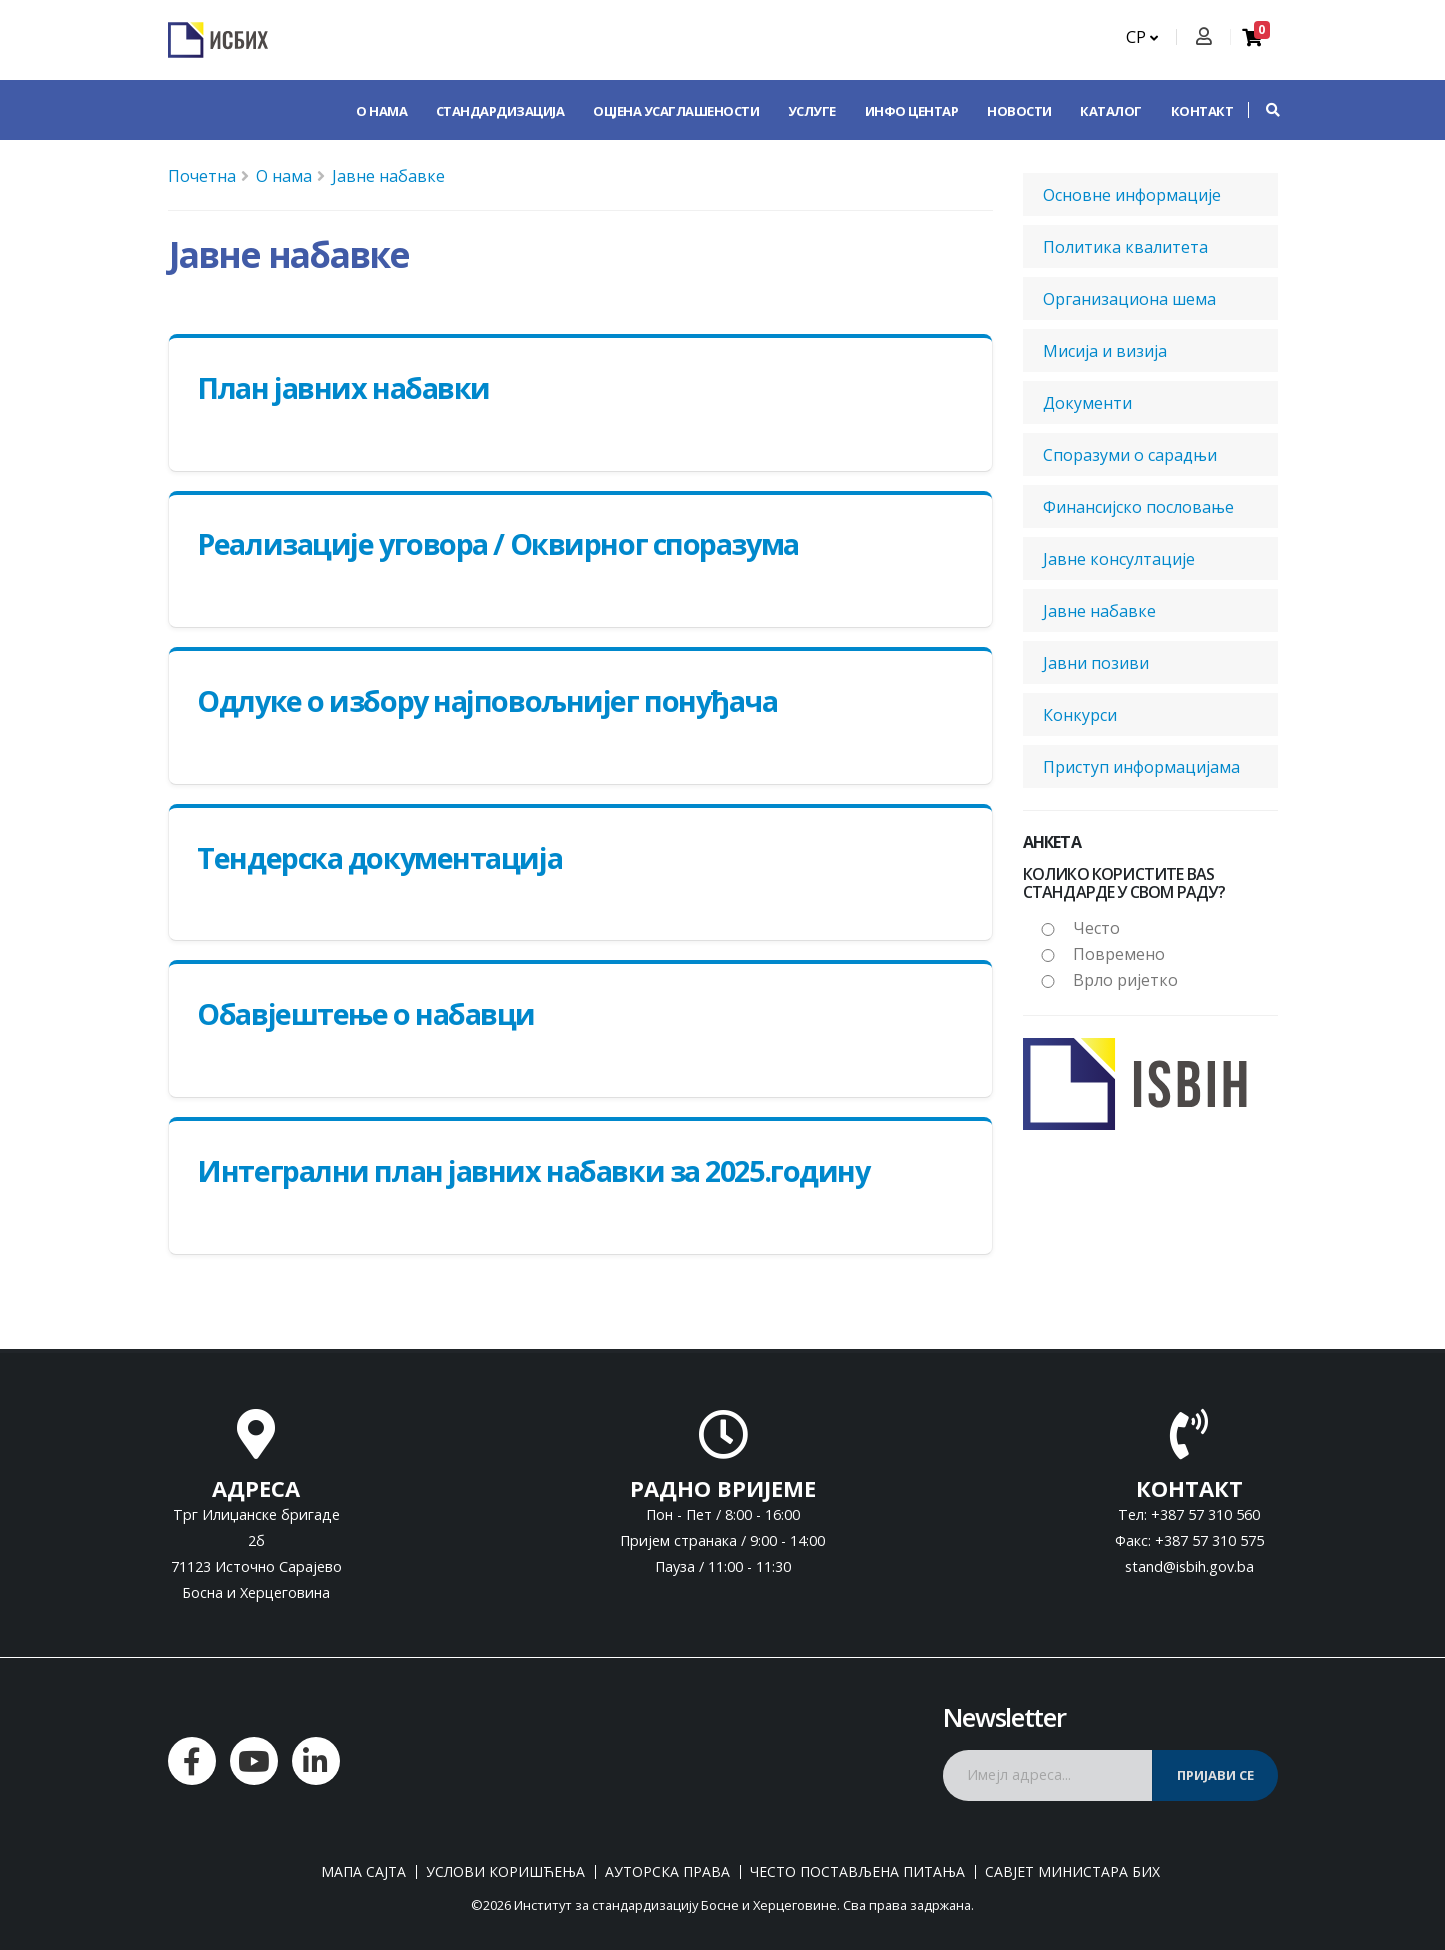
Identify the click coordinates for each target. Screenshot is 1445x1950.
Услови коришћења (505, 1872)
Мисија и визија (1105, 351)
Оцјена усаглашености (676, 111)
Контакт (1202, 111)
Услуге (812, 111)
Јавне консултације (1119, 559)
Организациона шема (1129, 299)
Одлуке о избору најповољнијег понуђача (487, 700)
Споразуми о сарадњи (1130, 455)
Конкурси (1080, 715)
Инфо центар (912, 111)
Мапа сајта (363, 1872)
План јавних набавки (343, 387)
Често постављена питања (857, 1872)
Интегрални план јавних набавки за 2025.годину (533, 1170)
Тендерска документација (379, 857)
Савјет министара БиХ (1072, 1872)
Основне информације (1132, 195)
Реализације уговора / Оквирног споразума (497, 543)
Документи (1087, 403)
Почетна (202, 176)
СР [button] (1142, 37)
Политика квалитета (1125, 247)
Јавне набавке (388, 176)
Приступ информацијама (1141, 767)
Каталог (1111, 111)
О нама (381, 111)
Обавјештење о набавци (366, 1013)
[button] (1263, 110)
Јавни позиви (1096, 663)
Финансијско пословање (1138, 507)
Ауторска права (667, 1872)
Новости (1019, 111)
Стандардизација (500, 111)
